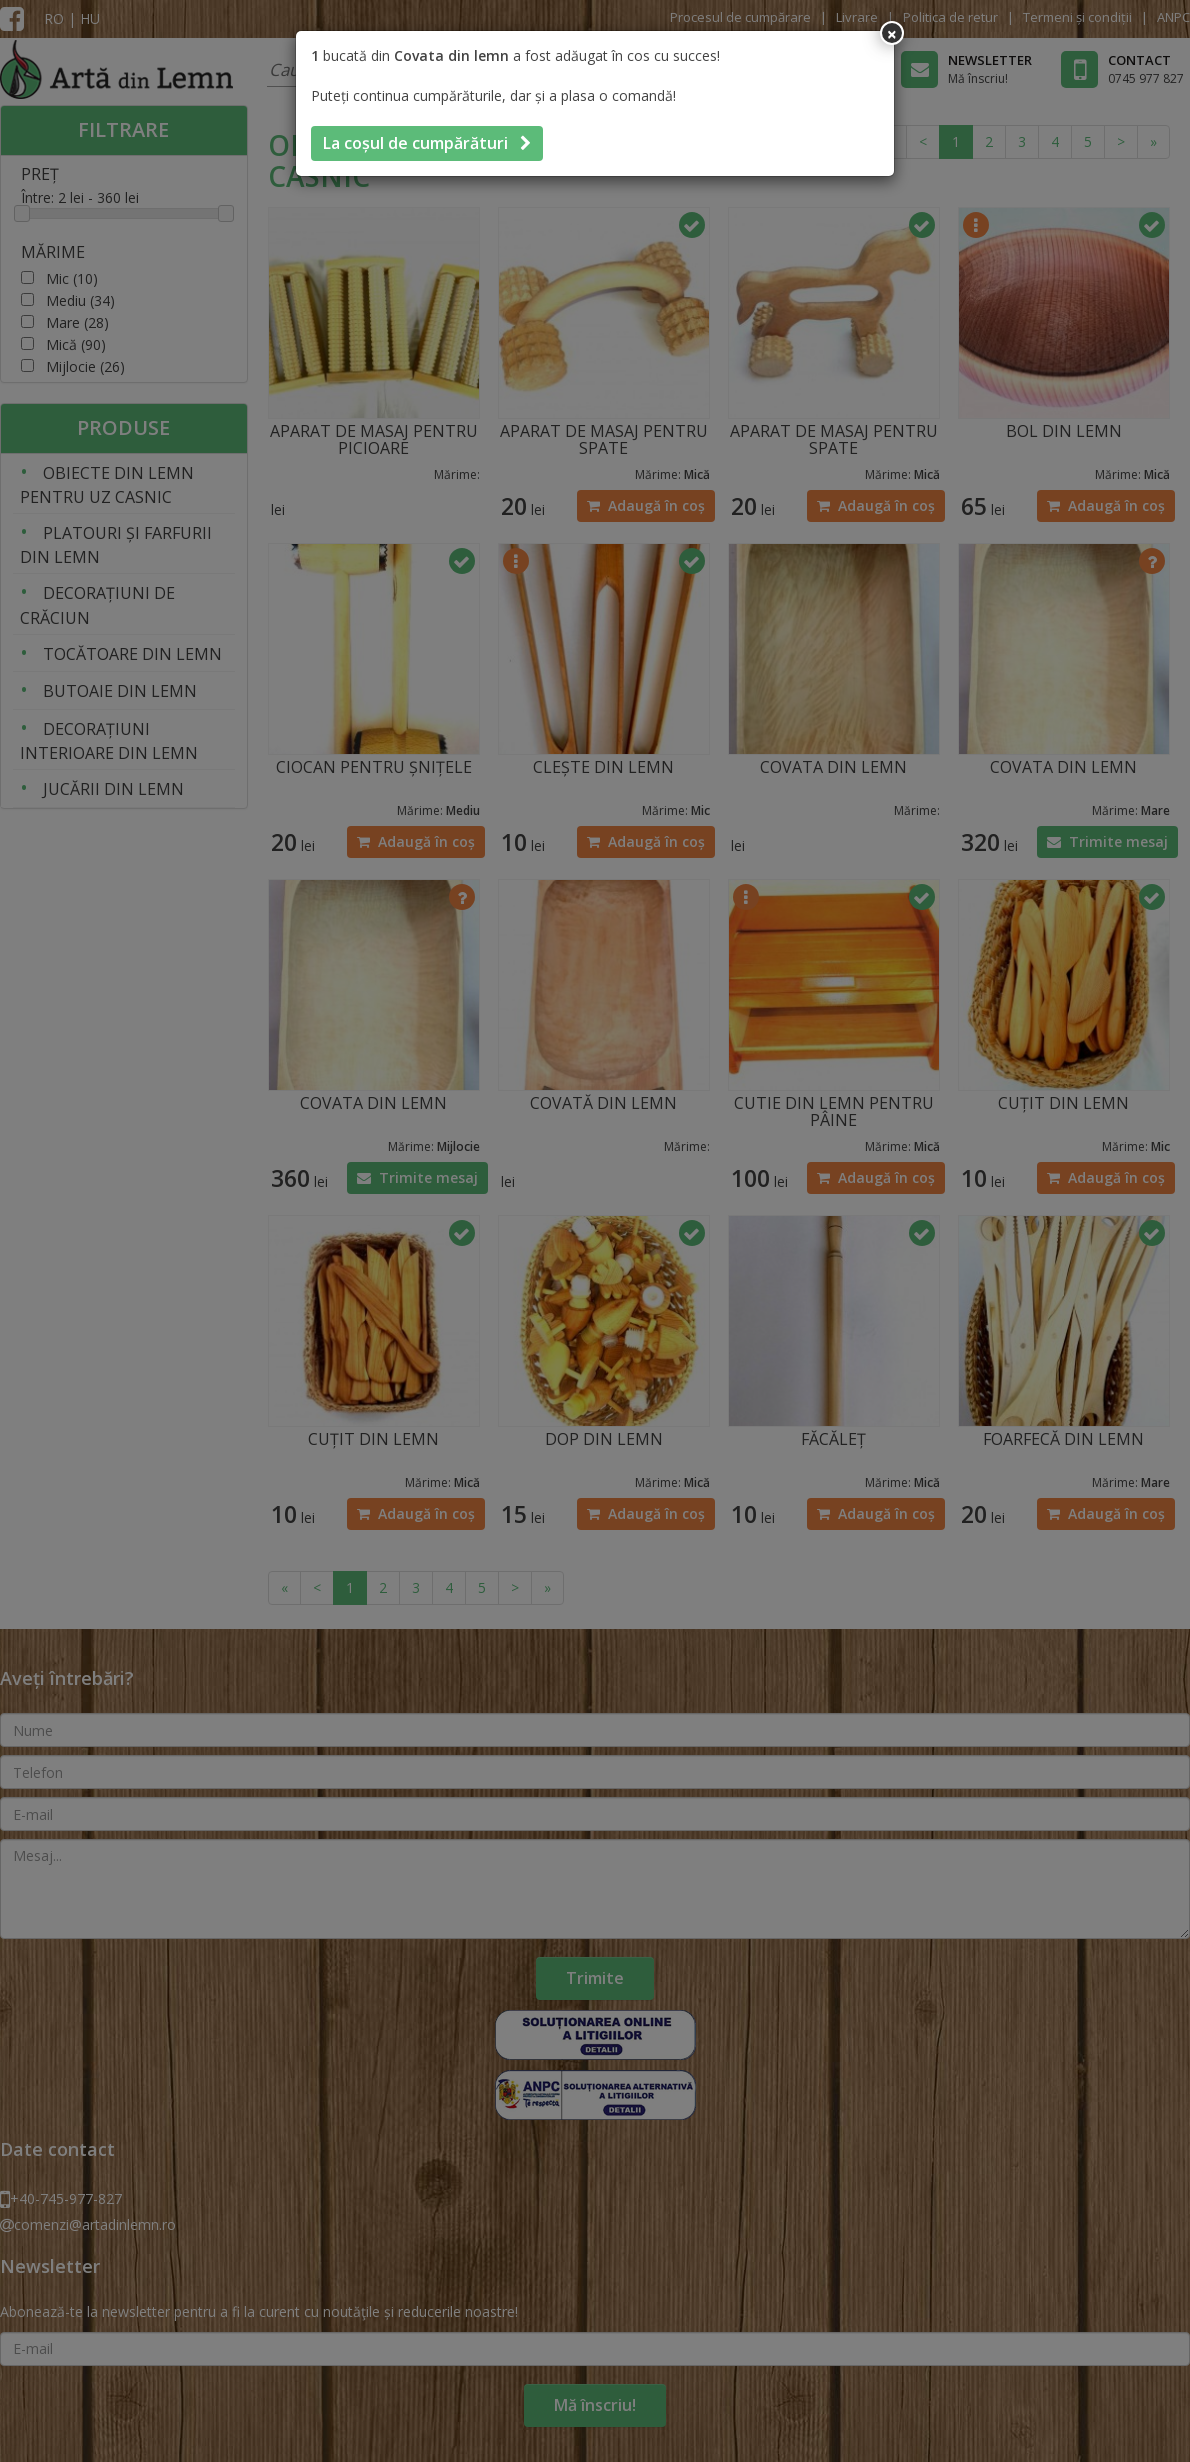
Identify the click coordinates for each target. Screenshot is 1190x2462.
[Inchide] (892, 33)
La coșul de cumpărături (427, 143)
